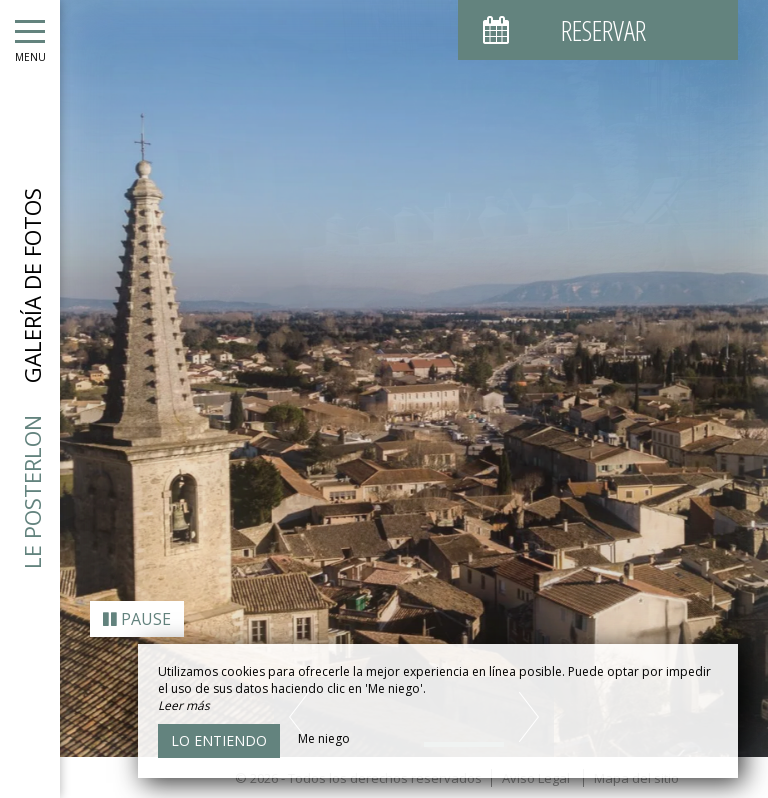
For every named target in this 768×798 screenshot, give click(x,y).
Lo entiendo (219, 740)
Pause (137, 612)
